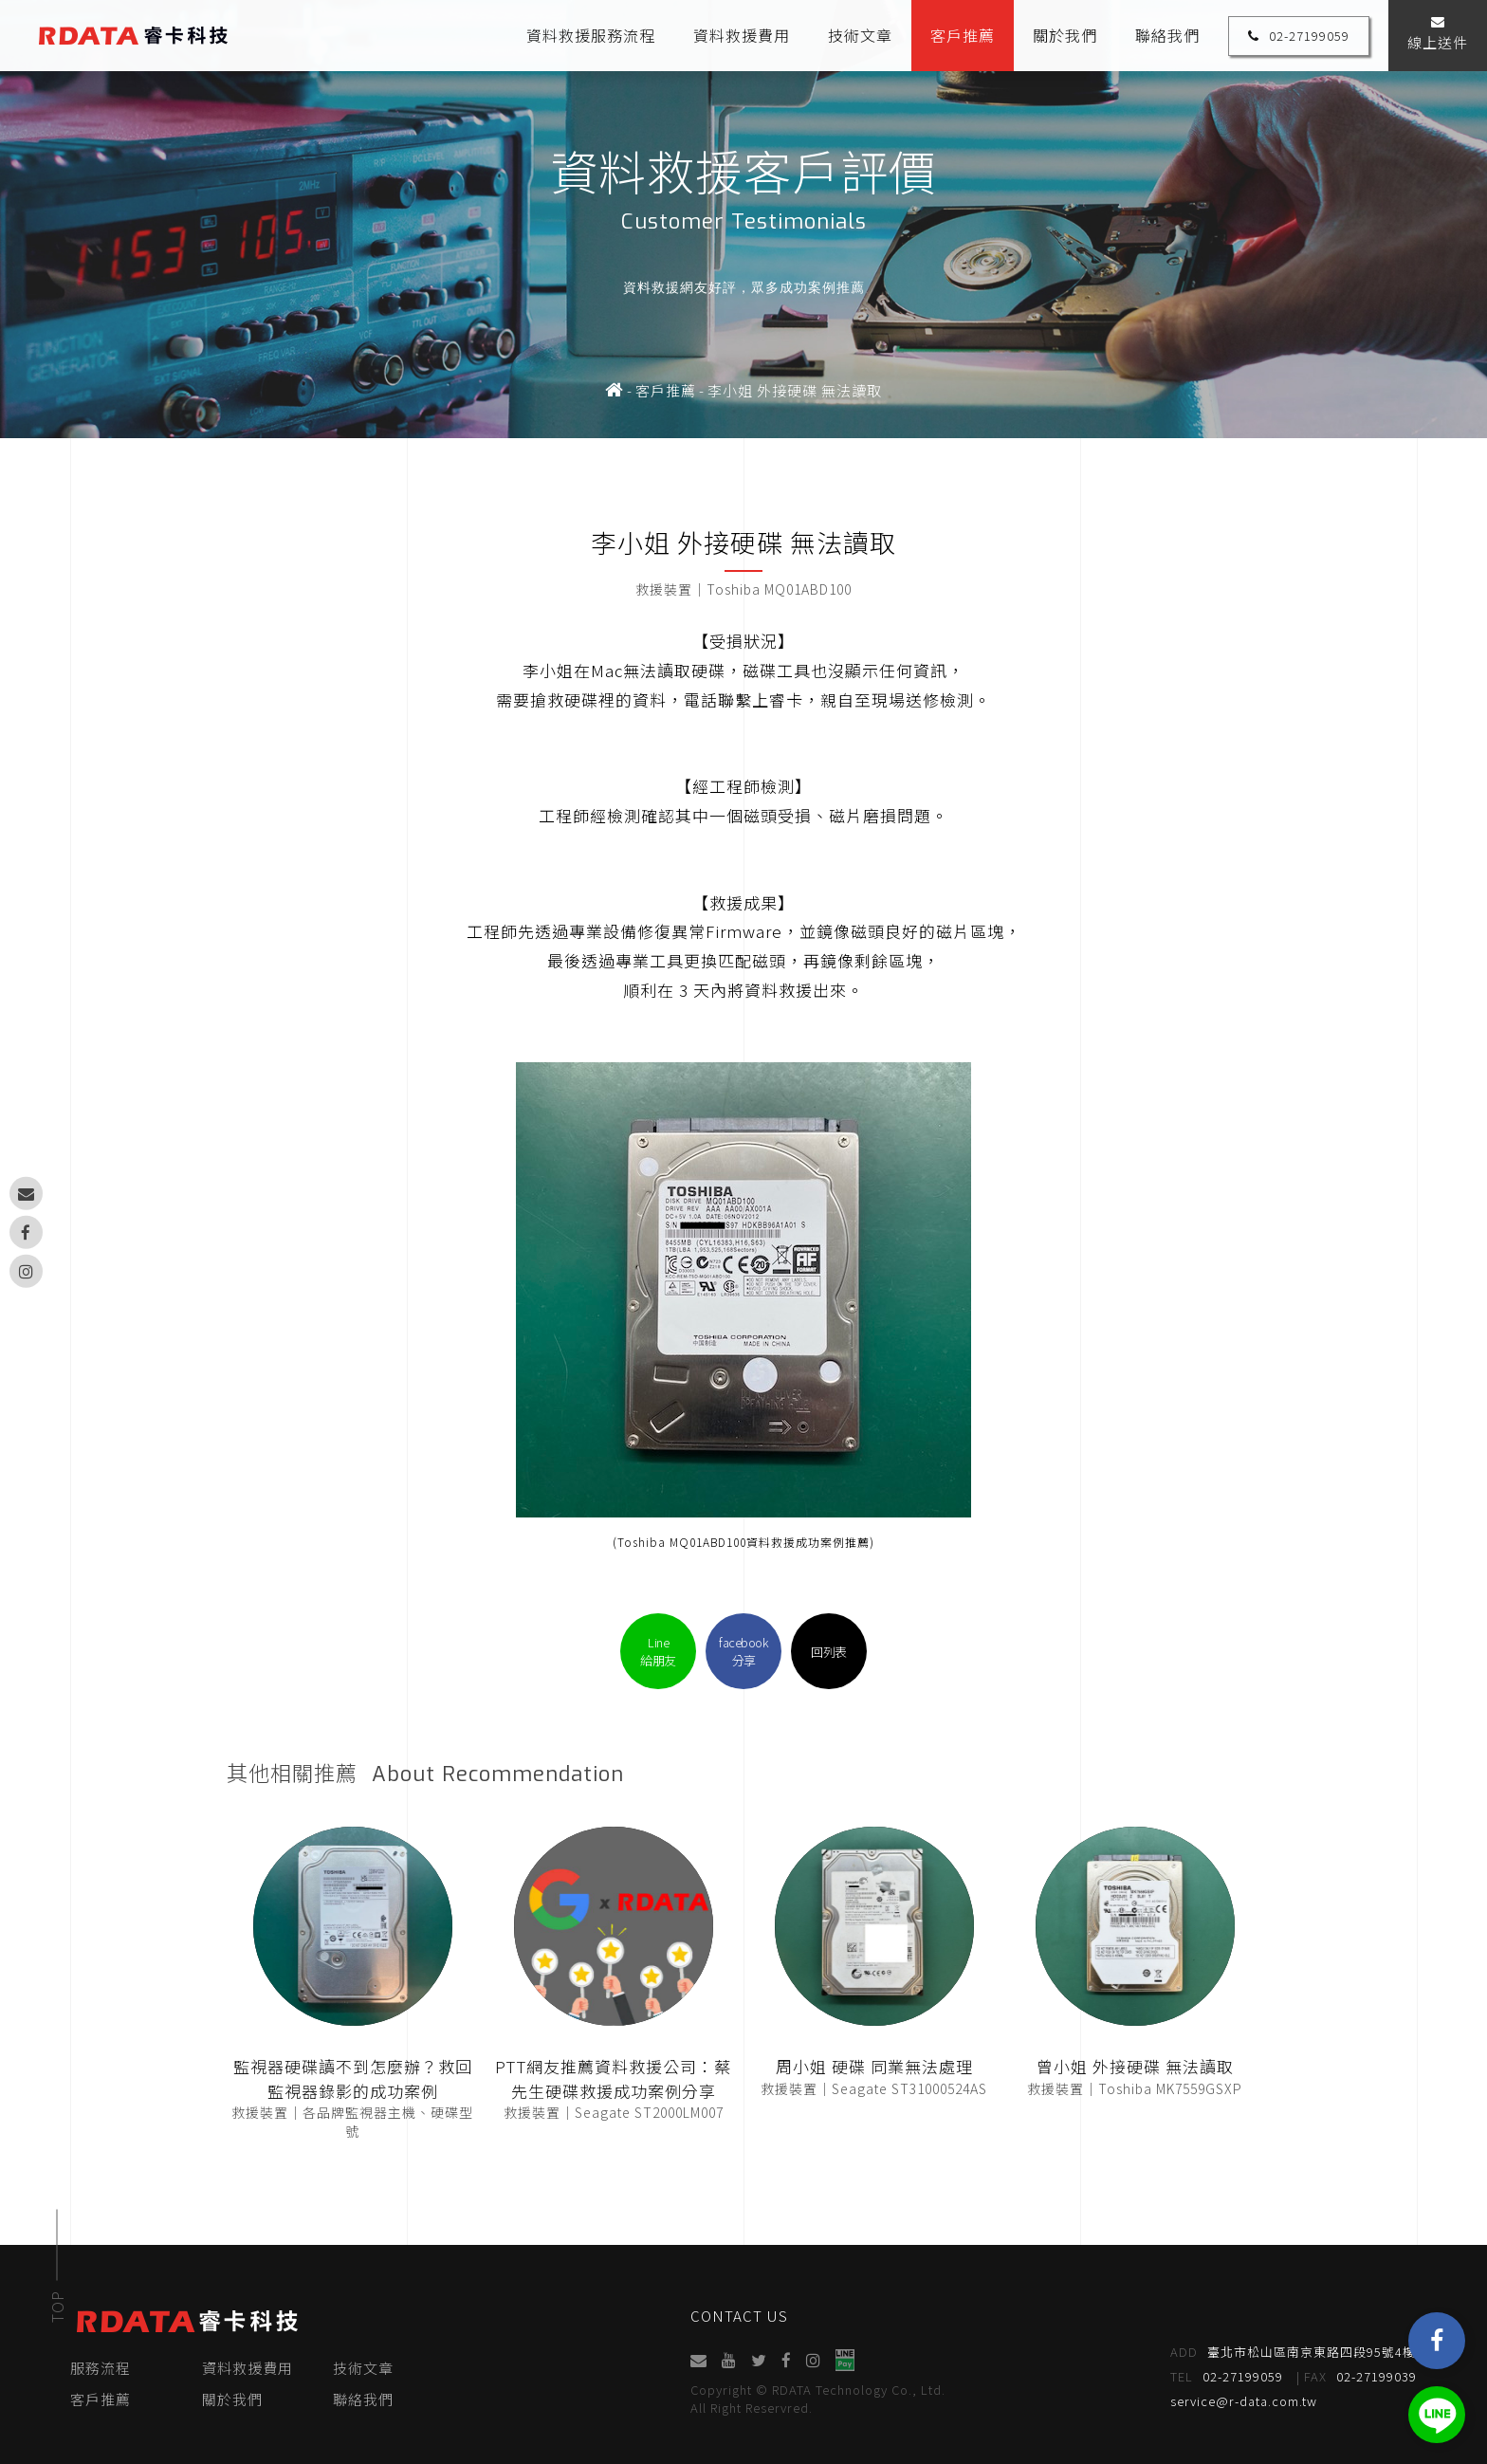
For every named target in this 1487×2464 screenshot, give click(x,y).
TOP (57, 2306)
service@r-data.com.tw (1243, 2401)
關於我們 (1065, 35)
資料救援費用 (741, 35)
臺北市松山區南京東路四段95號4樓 (1293, 2352)
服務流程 (100, 2368)
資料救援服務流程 (590, 35)
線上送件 (1437, 33)
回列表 (829, 1652)
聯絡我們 (1167, 35)
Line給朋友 (658, 1651)
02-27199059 (1298, 36)
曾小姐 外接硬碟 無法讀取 (1135, 2066)
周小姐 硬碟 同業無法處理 (874, 2066)
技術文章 (860, 35)
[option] (743, 219)
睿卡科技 (133, 35)
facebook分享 (743, 1651)
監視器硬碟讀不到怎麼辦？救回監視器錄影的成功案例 (352, 2078)
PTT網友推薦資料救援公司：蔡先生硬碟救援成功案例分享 (613, 2078)
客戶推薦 (962, 35)
